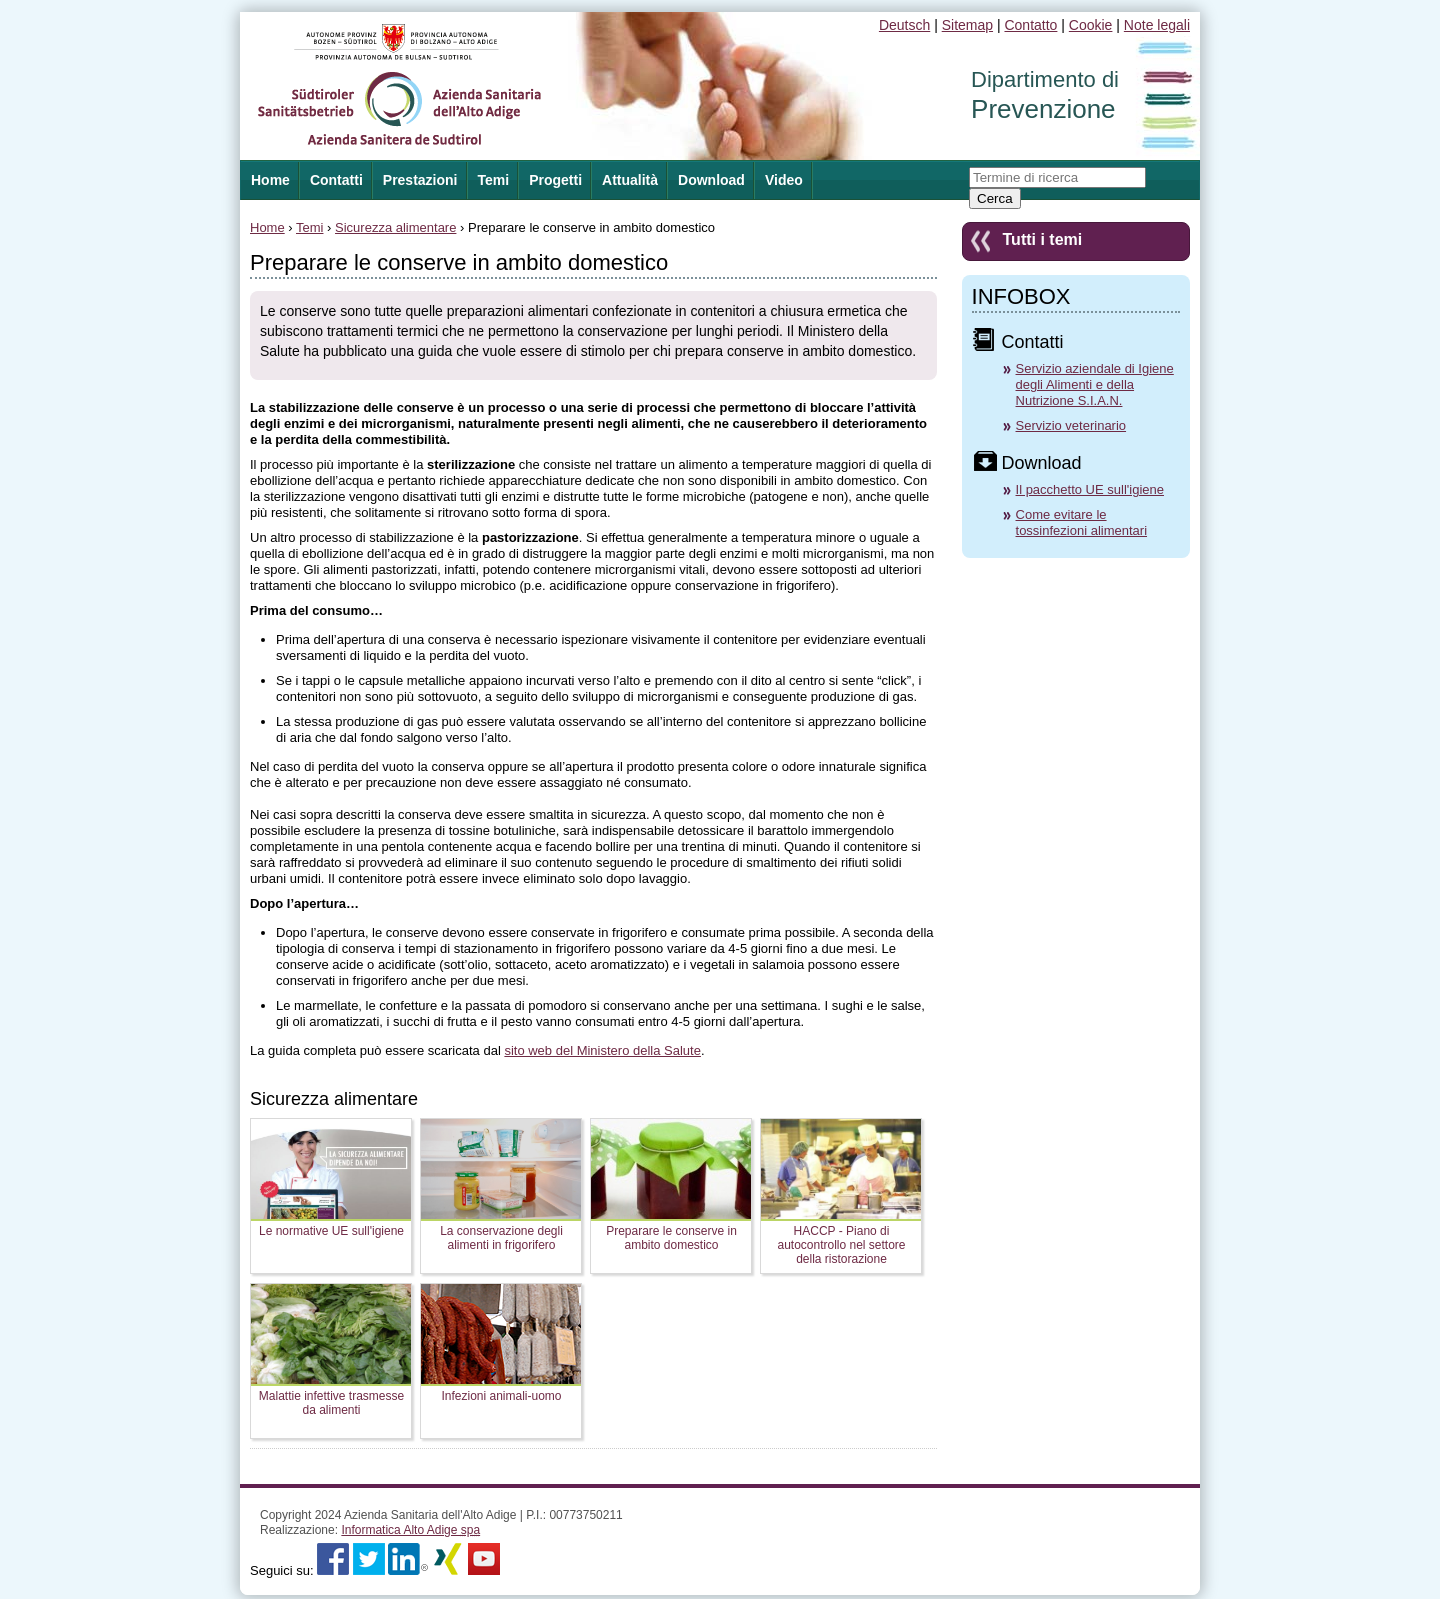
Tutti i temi (1043, 239)
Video (784, 180)
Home (267, 227)
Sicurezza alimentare (395, 227)
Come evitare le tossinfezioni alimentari (1082, 522)
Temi (494, 180)
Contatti (336, 180)
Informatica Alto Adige (410, 1530)
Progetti (555, 180)
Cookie (1091, 25)
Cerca (995, 198)
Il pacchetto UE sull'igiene (1090, 489)
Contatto (1030, 25)
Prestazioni (420, 180)
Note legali (1157, 25)
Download (711, 180)
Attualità (630, 180)
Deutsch (904, 25)
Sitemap (967, 25)
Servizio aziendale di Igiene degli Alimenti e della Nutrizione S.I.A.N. (1095, 384)
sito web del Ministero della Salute (602, 1050)
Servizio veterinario (1071, 425)
